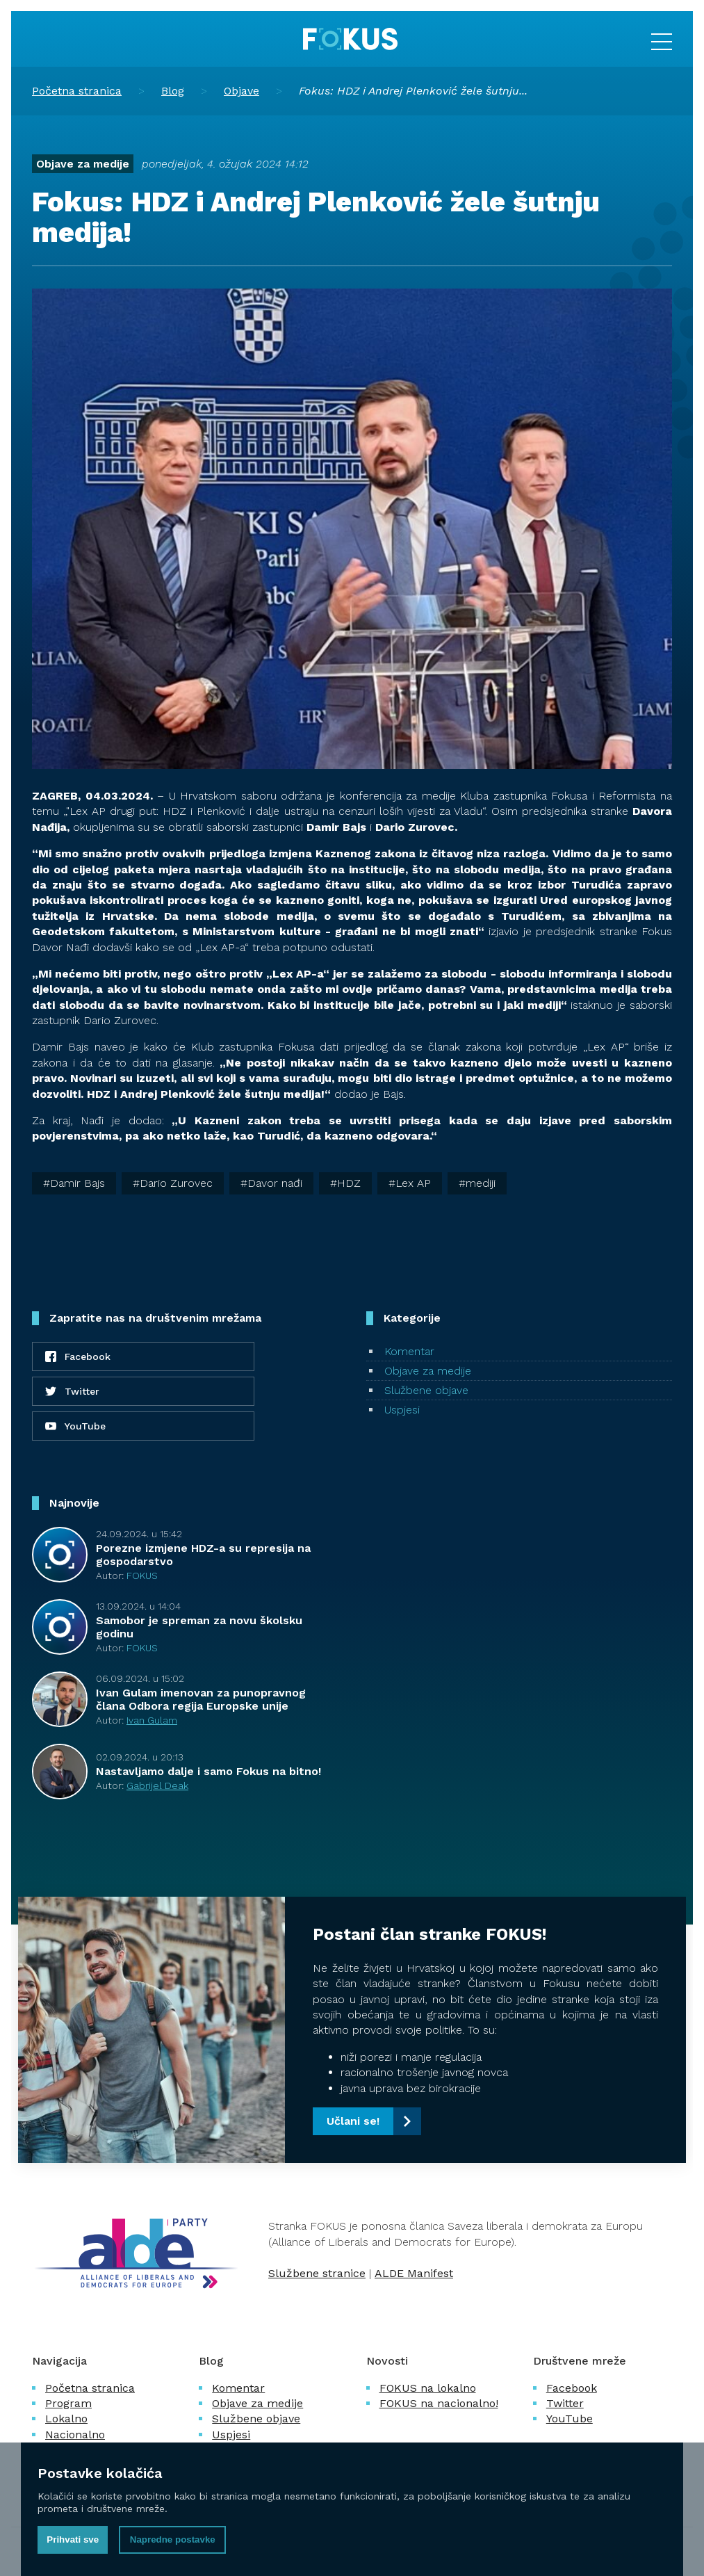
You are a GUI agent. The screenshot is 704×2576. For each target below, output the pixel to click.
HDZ (349, 1183)
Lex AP (413, 1183)
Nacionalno (75, 2434)
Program (68, 2403)
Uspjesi (402, 1409)
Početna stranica (77, 90)
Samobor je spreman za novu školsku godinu (199, 1627)
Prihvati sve (73, 2539)
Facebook (571, 2388)
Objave (241, 90)
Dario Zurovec (176, 1183)
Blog (172, 90)
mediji (481, 1183)
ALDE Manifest (414, 2273)
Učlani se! (353, 2121)
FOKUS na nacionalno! (438, 2403)
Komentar (409, 1351)
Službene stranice (317, 2273)
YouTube (569, 2418)
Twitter (565, 2403)
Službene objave (426, 1390)
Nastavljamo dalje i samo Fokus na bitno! (208, 1771)
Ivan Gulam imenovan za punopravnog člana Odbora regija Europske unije (201, 1699)
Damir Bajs (77, 1183)
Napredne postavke (172, 2539)
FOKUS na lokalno (427, 2388)
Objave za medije (82, 163)
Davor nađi (274, 1183)
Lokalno (66, 2418)
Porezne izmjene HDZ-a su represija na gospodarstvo (203, 1554)
